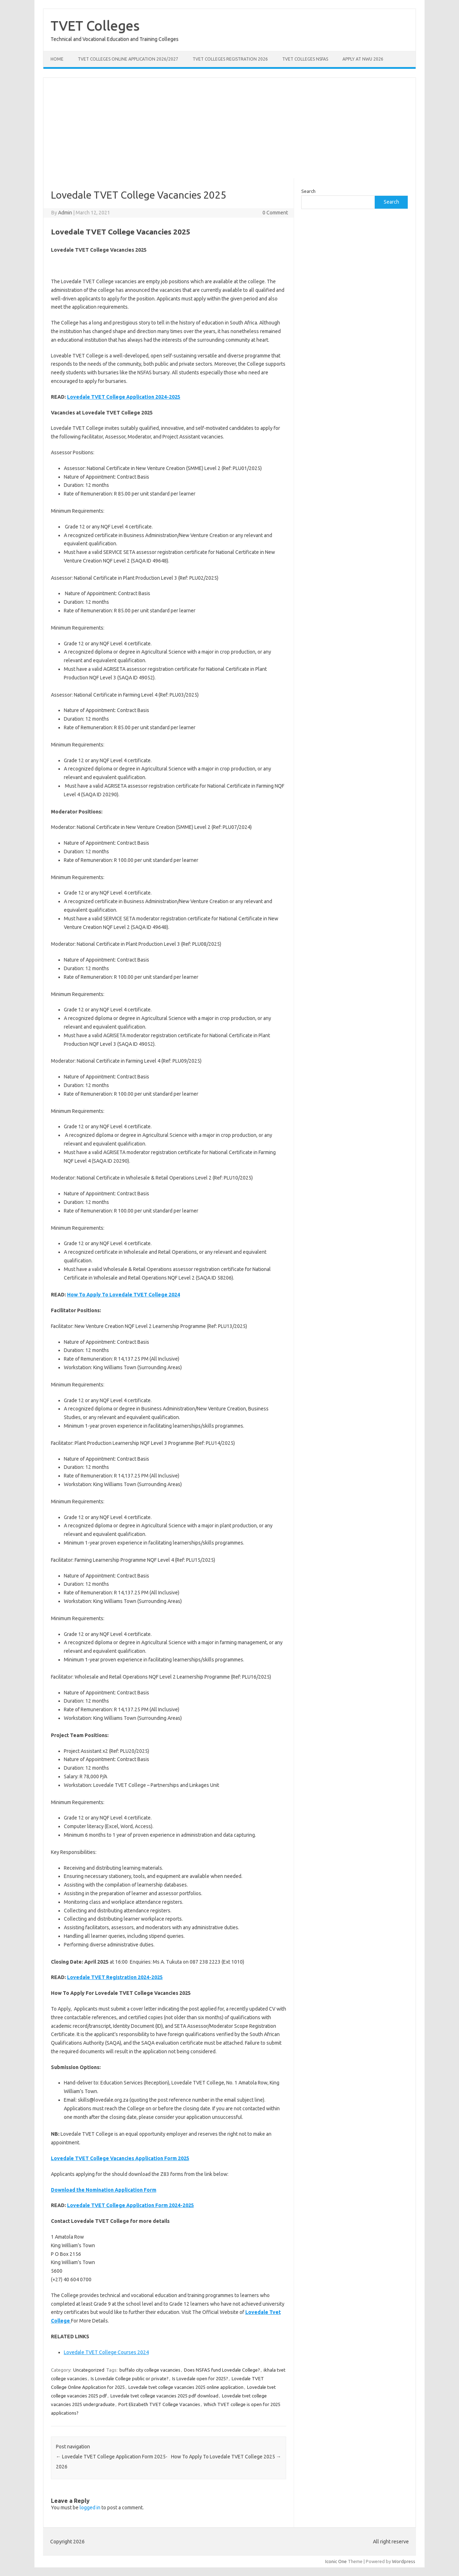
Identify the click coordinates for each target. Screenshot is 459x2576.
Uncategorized (88, 2369)
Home (57, 59)
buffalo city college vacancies (149, 2369)
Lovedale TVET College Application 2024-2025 (123, 397)
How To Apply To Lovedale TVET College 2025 (226, 2456)
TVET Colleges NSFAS (305, 59)
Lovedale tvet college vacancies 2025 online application (185, 2387)
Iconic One (336, 2561)
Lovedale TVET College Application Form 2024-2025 (130, 2205)
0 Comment (275, 212)
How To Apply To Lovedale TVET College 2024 (123, 1295)
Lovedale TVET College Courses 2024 (106, 2352)
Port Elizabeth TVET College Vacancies (159, 2404)
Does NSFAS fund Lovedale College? (222, 2369)
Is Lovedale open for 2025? (200, 2378)
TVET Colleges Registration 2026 (230, 59)
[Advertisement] (229, 128)
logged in (90, 2507)
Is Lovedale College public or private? (130, 2378)
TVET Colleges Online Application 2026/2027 (128, 59)
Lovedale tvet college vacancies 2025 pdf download (164, 2395)
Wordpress (403, 2561)
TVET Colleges (95, 25)
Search (308, 191)
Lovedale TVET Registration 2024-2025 (115, 1977)
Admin (65, 212)
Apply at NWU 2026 (362, 59)
